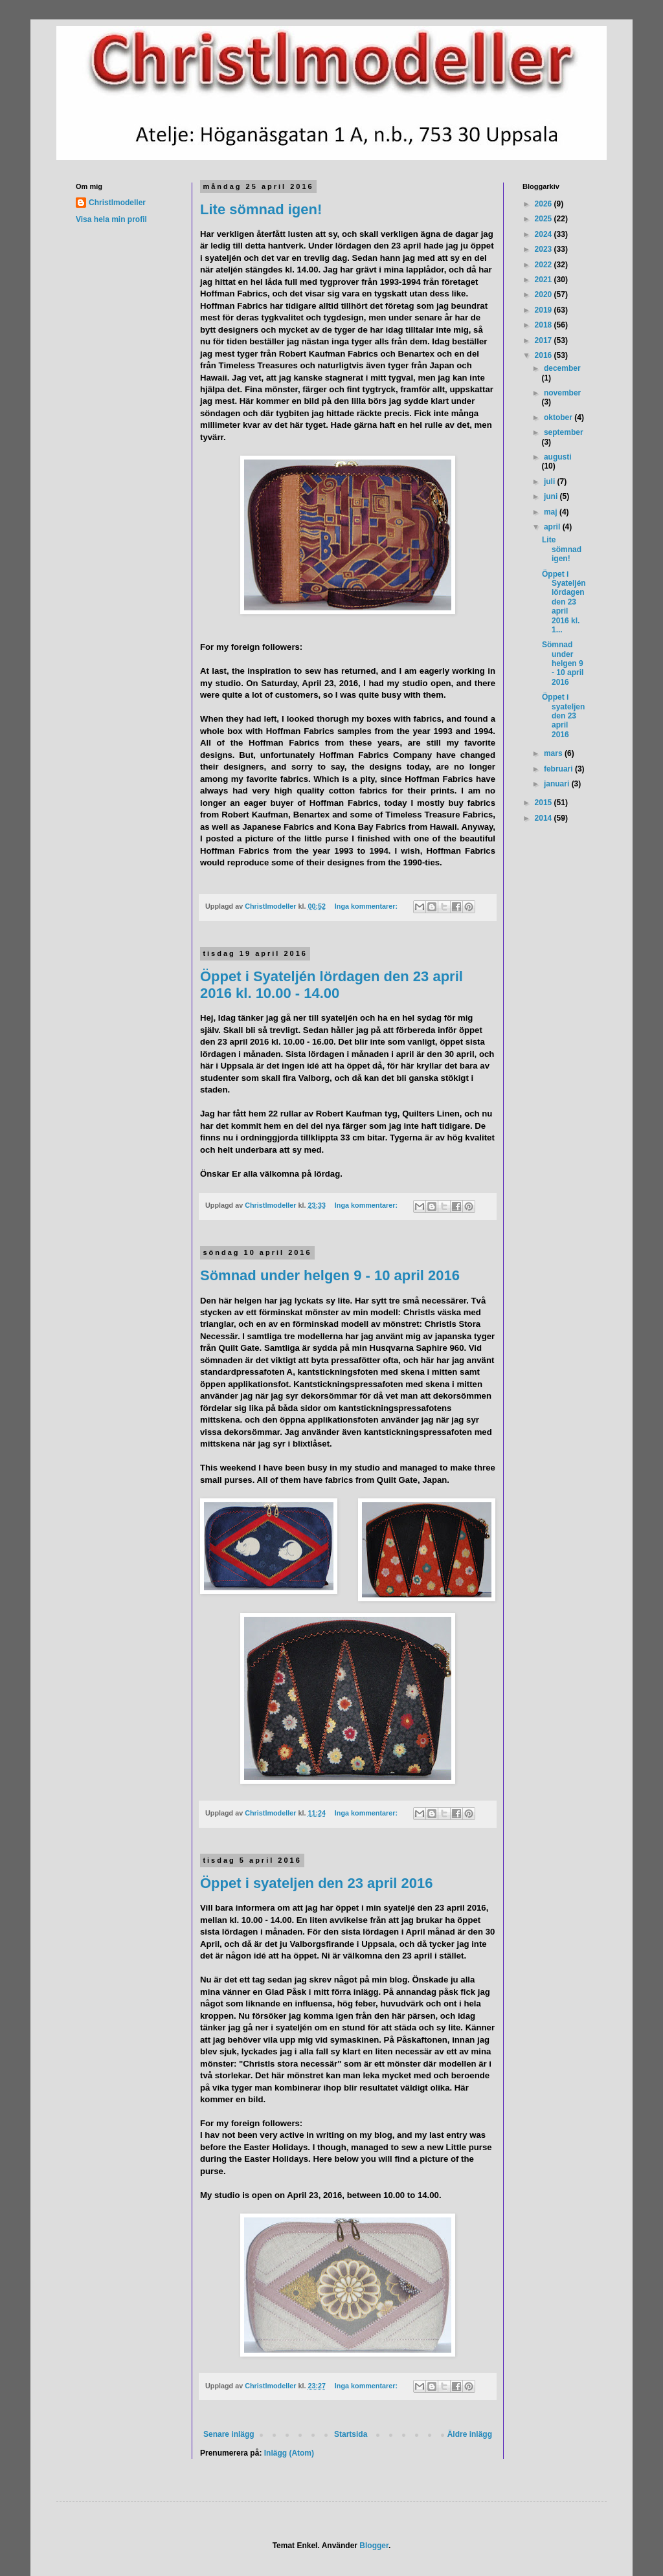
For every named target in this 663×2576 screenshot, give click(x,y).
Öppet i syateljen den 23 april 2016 (316, 1883)
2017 (544, 340)
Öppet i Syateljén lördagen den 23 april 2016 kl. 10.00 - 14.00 (331, 984)
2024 (544, 234)
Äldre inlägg (469, 2434)
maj (551, 511)
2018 (544, 324)
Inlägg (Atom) (289, 2453)
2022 (544, 264)
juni (552, 496)
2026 (544, 203)
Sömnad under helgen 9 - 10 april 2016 (330, 1275)
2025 (544, 218)
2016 (544, 355)
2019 (544, 310)
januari (558, 783)
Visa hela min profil (111, 219)
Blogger (373, 2545)
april (553, 526)
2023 (544, 249)
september (563, 432)
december (562, 368)
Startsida (350, 2434)
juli (550, 481)
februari (559, 768)
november (562, 392)
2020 (544, 294)
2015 (544, 802)
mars (554, 753)
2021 (544, 279)
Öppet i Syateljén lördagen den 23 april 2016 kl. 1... (564, 602)
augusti (558, 456)
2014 (544, 818)
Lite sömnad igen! (261, 209)
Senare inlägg (228, 2434)
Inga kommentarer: (367, 906)
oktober (559, 417)
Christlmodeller (117, 202)
